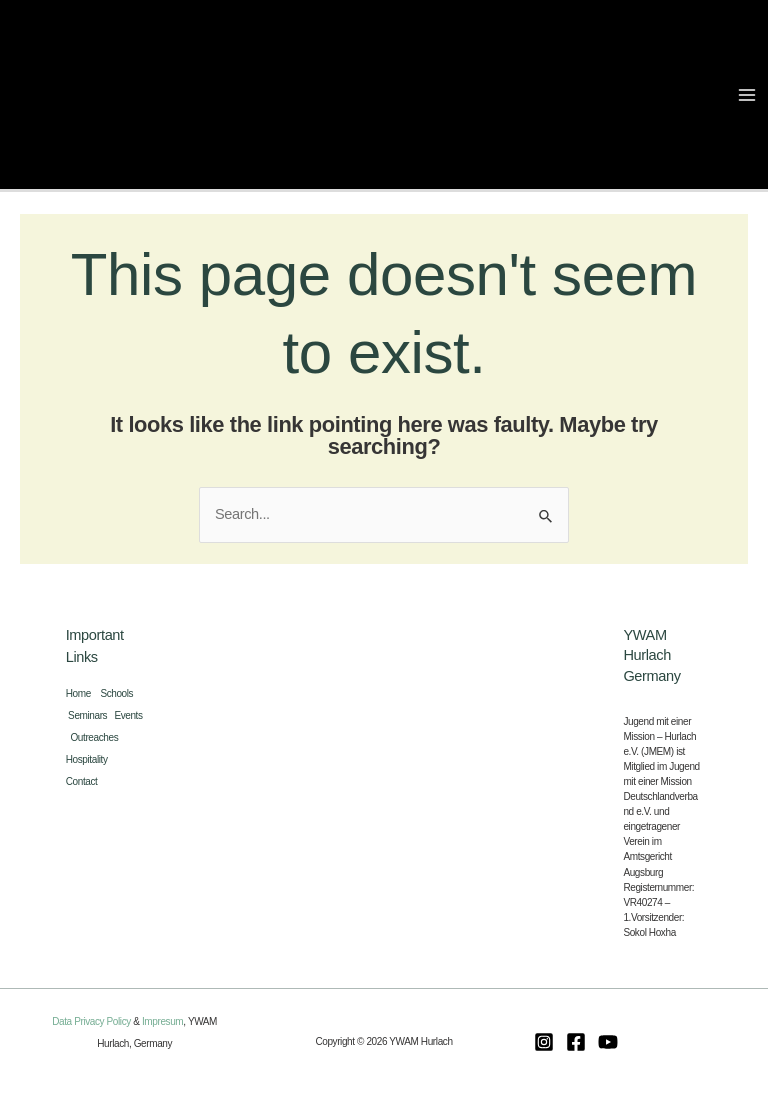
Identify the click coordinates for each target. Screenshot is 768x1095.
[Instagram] (544, 1042)
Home (83, 693)
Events (128, 715)
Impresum (162, 1021)
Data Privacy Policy (91, 1021)
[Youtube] (608, 1042)
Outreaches (96, 737)
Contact (82, 781)
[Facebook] (576, 1042)
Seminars (91, 715)
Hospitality (89, 759)
